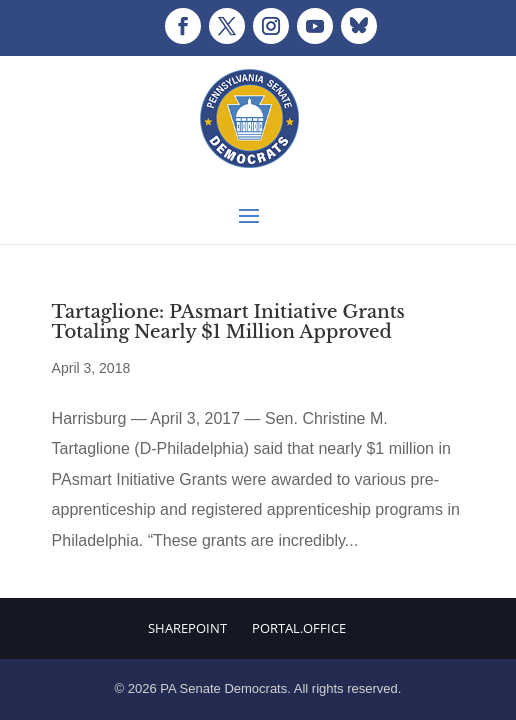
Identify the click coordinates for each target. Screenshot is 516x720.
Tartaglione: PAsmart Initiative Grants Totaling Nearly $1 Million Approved (228, 322)
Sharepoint (187, 628)
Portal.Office (299, 628)
